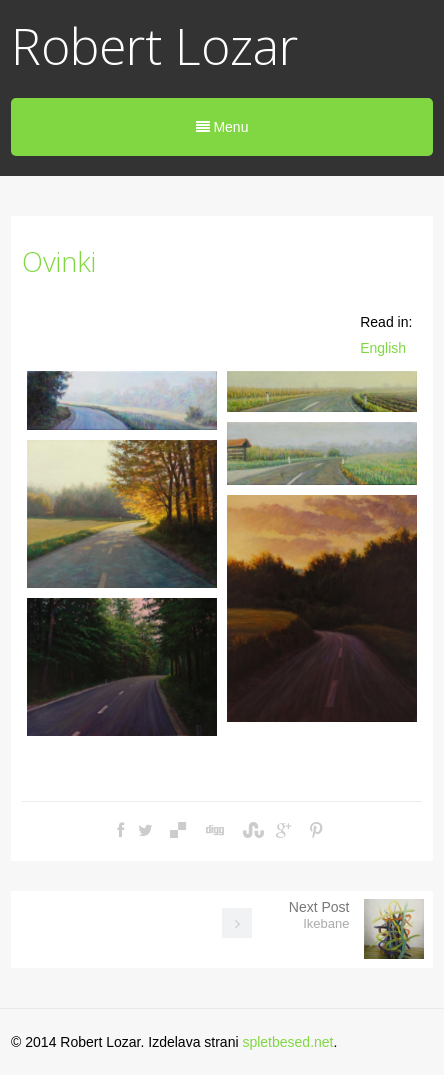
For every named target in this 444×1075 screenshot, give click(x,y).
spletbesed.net (287, 1042)
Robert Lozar (154, 46)
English (383, 348)
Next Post (319, 915)
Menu (222, 127)
